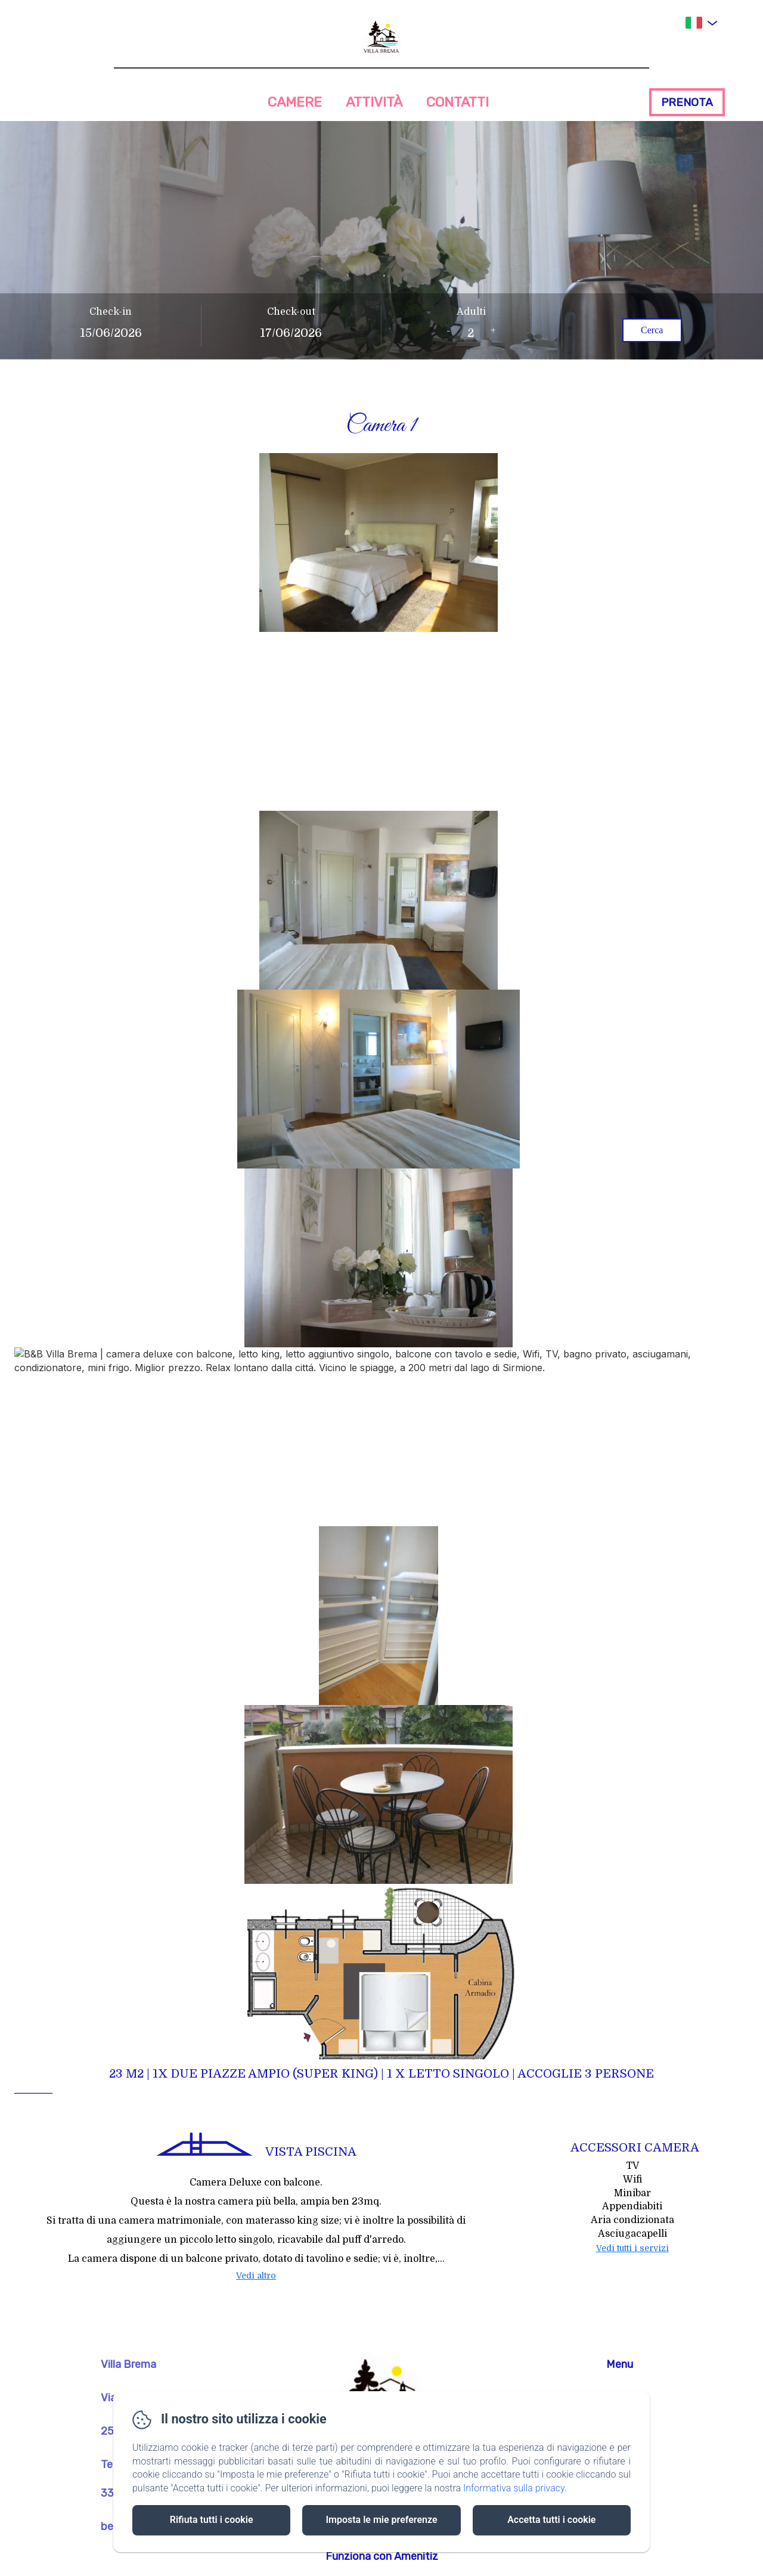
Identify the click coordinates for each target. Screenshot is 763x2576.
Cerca (652, 330)
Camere (295, 102)
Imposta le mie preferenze (381, 2519)
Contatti (457, 102)
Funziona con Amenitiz (381, 2556)
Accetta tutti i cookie (551, 2519)
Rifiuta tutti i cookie (211, 2519)
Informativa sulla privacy (514, 2488)
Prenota (687, 102)
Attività (374, 102)
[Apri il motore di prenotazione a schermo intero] (381, 326)
